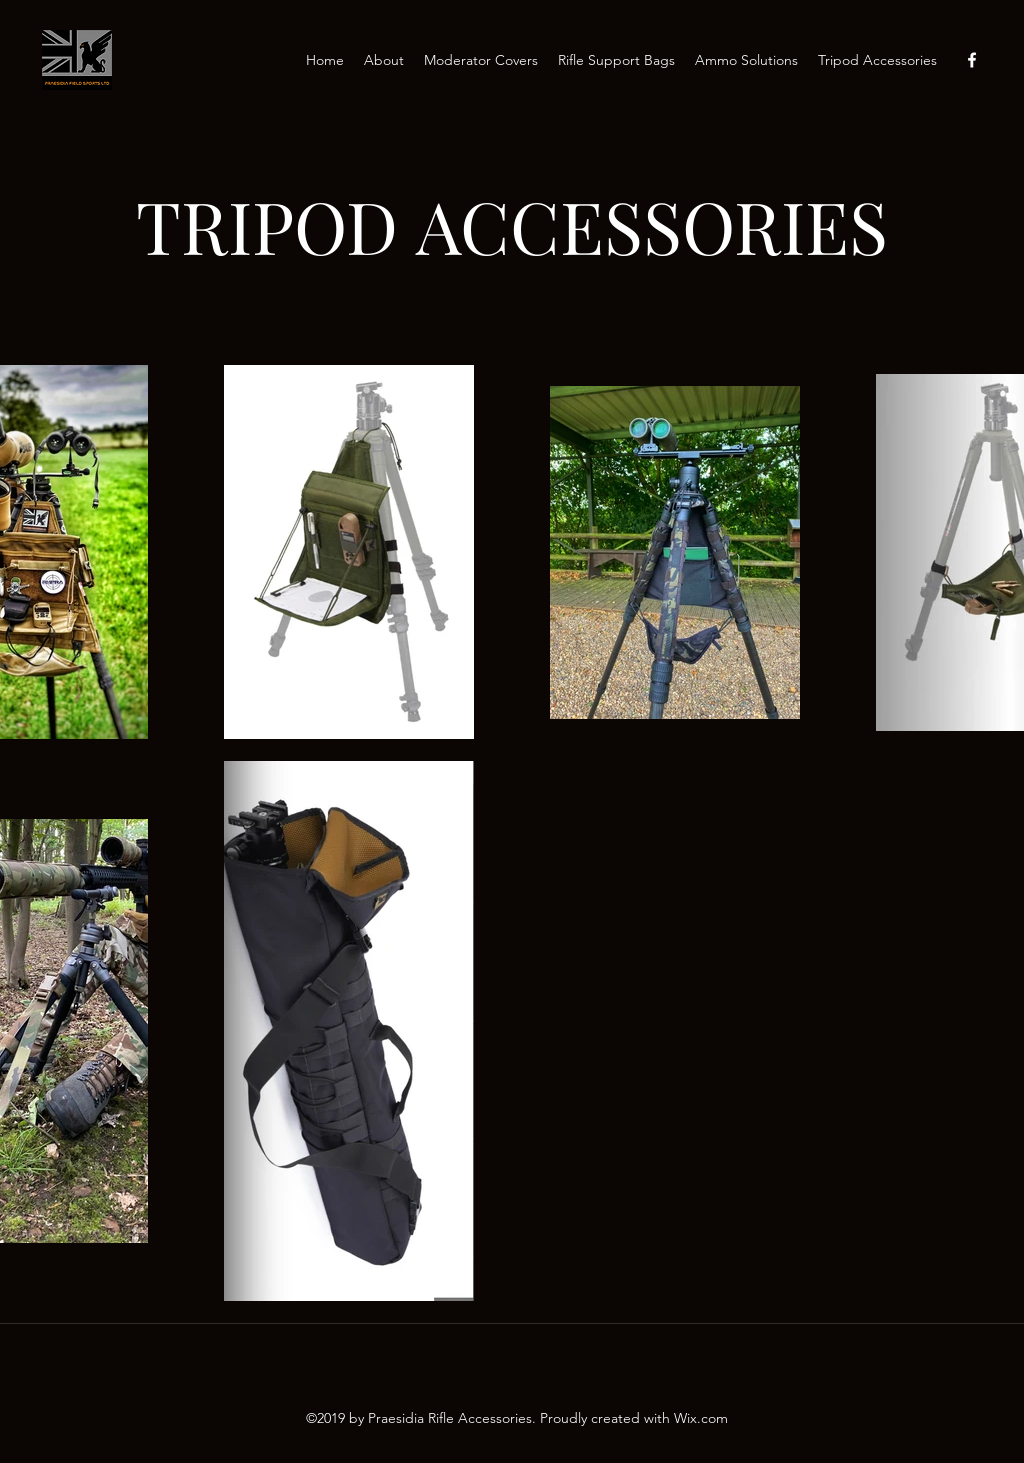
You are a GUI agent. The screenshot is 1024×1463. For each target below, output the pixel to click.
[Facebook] (972, 60)
